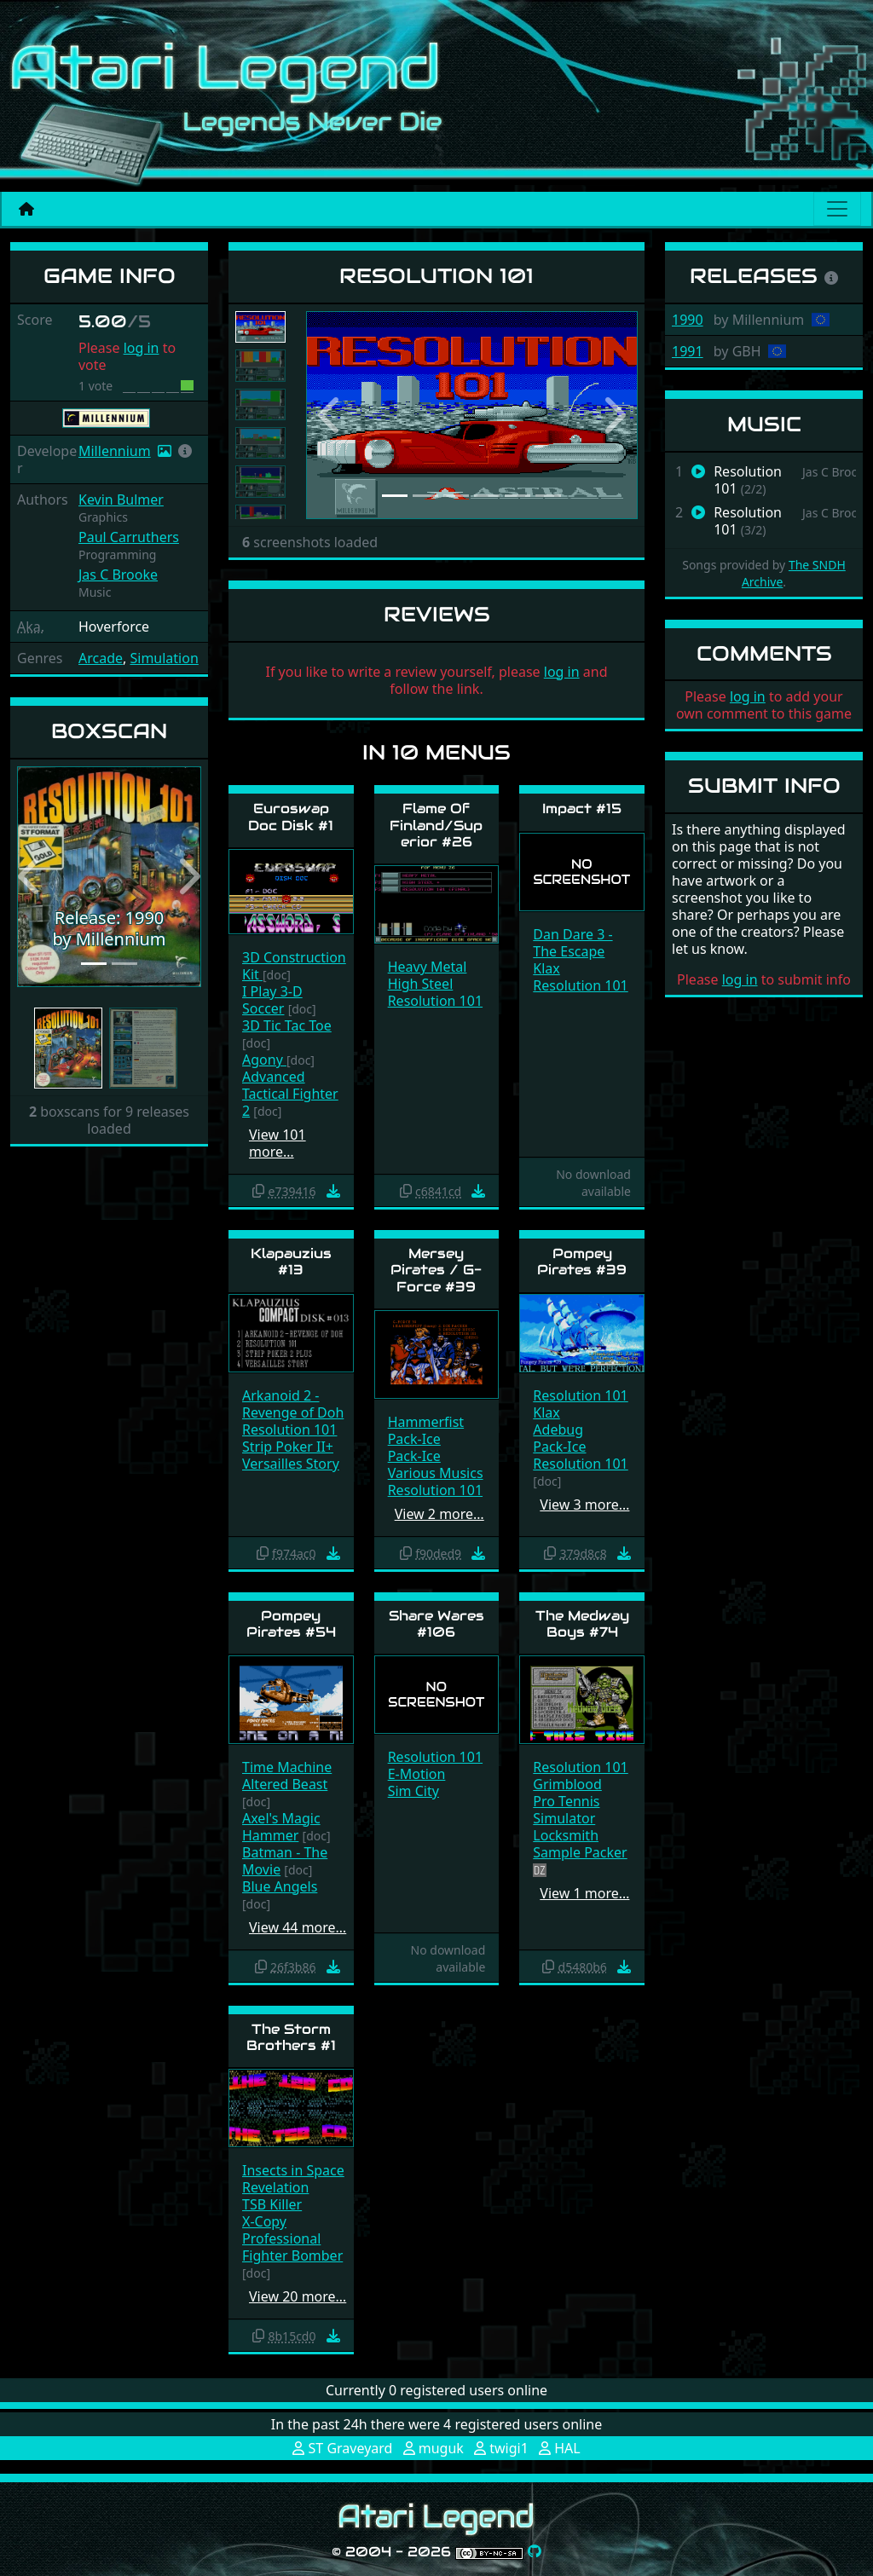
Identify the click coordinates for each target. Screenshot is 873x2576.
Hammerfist (426, 1421)
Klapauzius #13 (291, 1262)
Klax (546, 968)
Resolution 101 (435, 1000)
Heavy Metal (427, 966)
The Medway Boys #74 (582, 1624)
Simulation (164, 658)
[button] (185, 451)
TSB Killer (272, 2204)
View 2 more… (439, 1514)
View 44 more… (297, 1927)
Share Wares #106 (436, 1624)
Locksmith (565, 1835)
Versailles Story (290, 1463)
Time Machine (287, 1767)
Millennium (114, 451)
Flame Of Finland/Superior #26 (436, 825)
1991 (687, 351)
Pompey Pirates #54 (291, 1624)
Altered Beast (284, 1784)
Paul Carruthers (128, 537)
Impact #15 (582, 808)
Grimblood (567, 1784)
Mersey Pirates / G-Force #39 (436, 1270)
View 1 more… (584, 1893)
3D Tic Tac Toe (287, 1025)
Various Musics (435, 1473)
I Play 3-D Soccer (272, 1000)
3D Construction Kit (294, 966)
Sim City (413, 1791)
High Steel (421, 983)
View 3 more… (584, 1504)
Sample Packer (580, 1852)
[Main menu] (837, 209)
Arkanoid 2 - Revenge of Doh (293, 1404)
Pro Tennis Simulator (566, 1810)
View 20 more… (297, 2296)
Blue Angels (279, 1886)
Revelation (275, 2187)
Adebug (558, 1429)
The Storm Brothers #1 (291, 2037)
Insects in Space (293, 2170)
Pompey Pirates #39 (582, 1262)
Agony (264, 1059)
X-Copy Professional (281, 2230)
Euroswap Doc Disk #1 (290, 817)
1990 (687, 319)
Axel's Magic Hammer (281, 1827)
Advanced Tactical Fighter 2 (290, 1093)
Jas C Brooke (118, 574)
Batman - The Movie (284, 1861)
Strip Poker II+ (287, 1446)
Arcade (100, 658)
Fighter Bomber (292, 2255)
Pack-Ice (414, 1439)
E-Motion (417, 1774)
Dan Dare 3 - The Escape (572, 943)
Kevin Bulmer (121, 499)
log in (141, 347)
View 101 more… (277, 1143)
